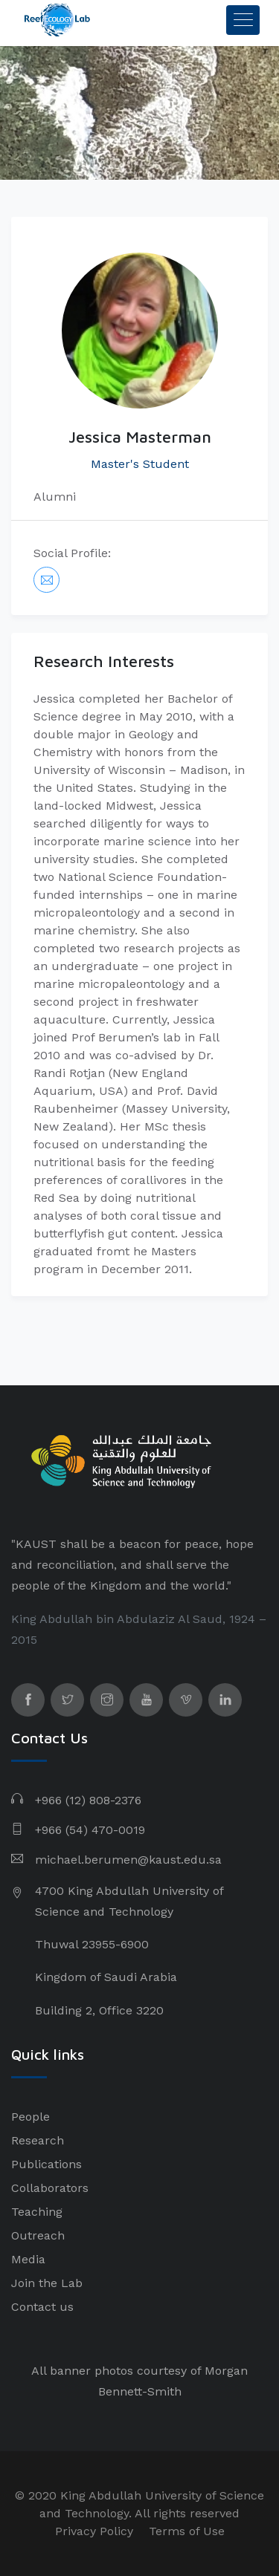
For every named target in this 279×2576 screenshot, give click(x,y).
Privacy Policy (94, 2531)
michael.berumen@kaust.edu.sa (128, 1860)
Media (28, 2259)
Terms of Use (187, 2531)
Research (37, 2140)
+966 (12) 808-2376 (88, 1800)
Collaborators (50, 2188)
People (30, 2117)
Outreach (38, 2235)
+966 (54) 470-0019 (90, 1830)
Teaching (36, 2212)
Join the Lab (47, 2283)
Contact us (42, 2307)
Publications (46, 2164)
